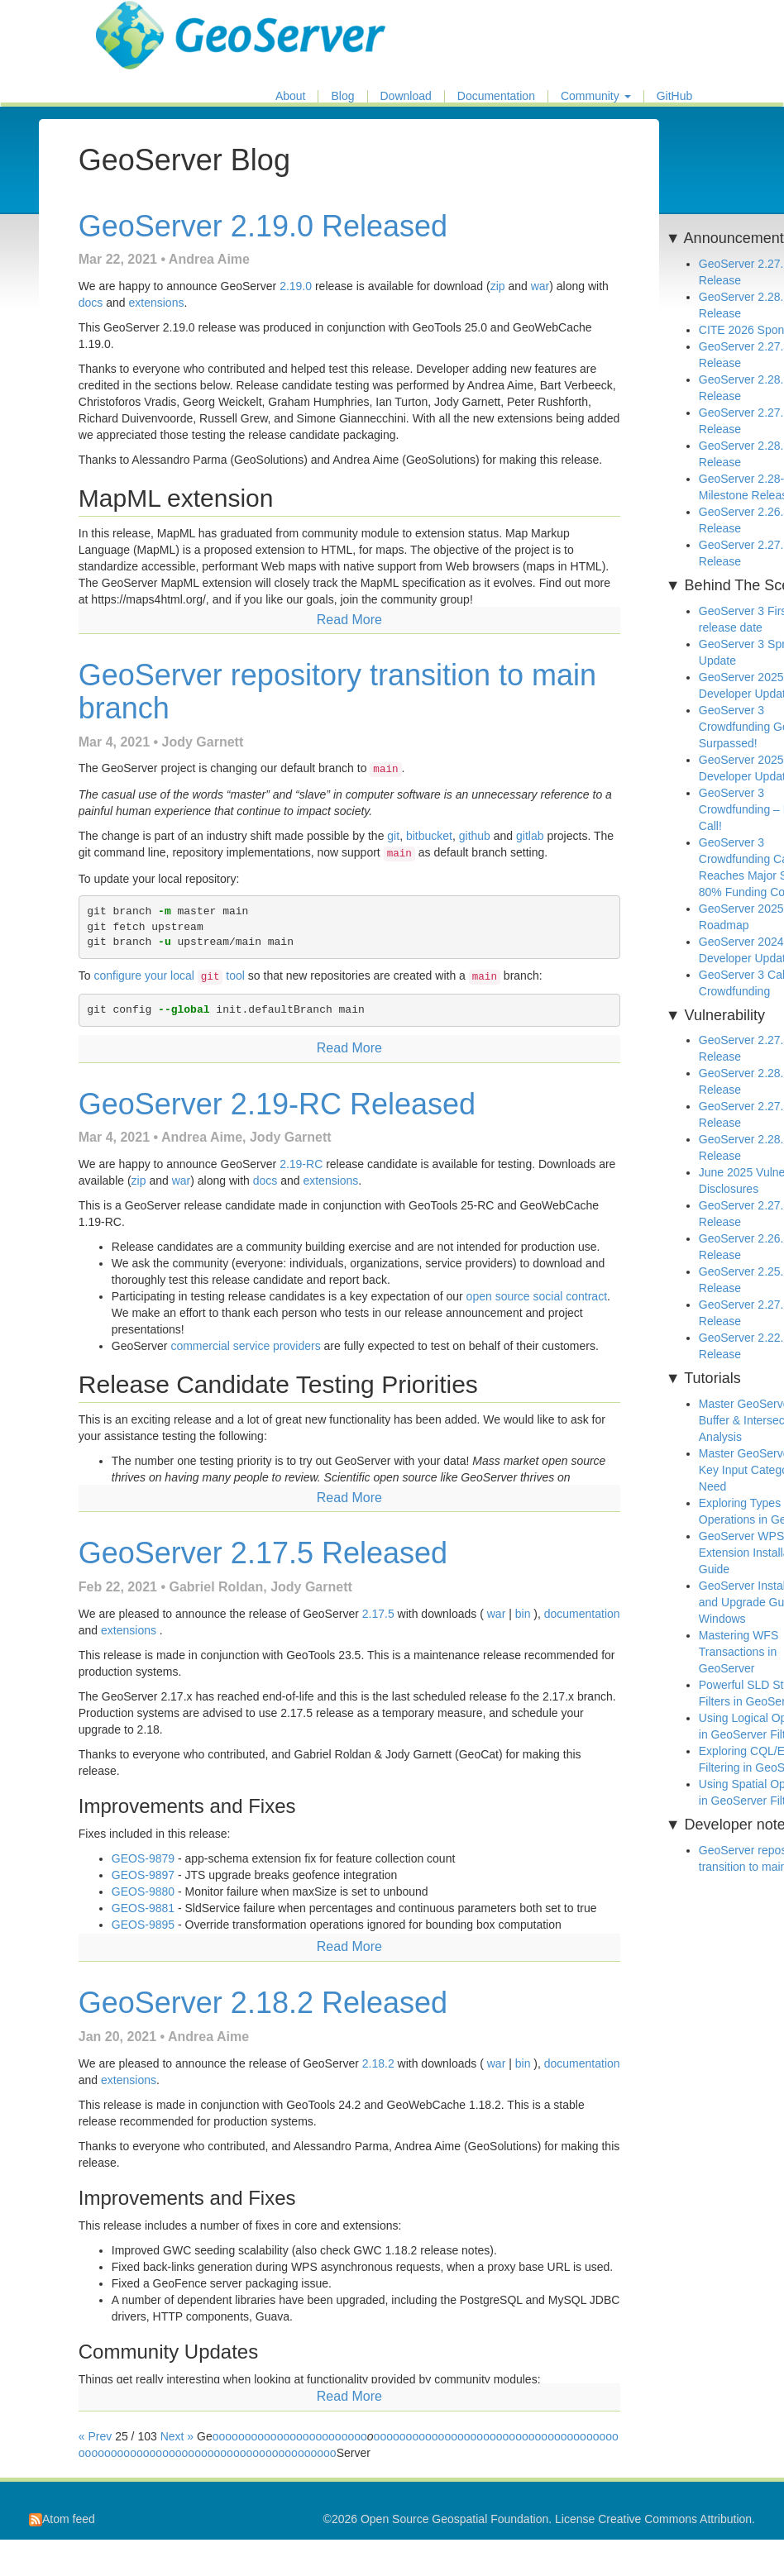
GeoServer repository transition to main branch (337, 691)
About (290, 96)
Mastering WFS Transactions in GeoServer (738, 1652)
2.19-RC (301, 1164)
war (540, 286)
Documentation (496, 96)
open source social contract (536, 1296)
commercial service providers (245, 1345)
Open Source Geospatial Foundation (454, 2519)
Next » (177, 2436)
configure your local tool (168, 975)
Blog (342, 96)
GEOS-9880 (143, 1891)
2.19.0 (296, 286)
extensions (156, 302)
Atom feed (62, 2519)
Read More (349, 620)
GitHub (675, 96)
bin (523, 1613)
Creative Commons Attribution (675, 2519)
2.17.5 (378, 1613)
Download (406, 96)
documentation (582, 1613)
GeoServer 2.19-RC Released (277, 1104)
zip (497, 286)
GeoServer (144, 21)
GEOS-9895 (143, 1924)
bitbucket (429, 835)
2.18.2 (378, 2063)
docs (91, 302)
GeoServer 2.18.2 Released (263, 2003)
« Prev (97, 2436)
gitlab (529, 835)
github (474, 835)
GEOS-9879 (143, 1858)
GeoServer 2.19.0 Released (263, 226)
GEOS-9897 (143, 1875)
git (393, 835)
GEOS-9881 (143, 1908)
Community (596, 96)
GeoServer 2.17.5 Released (263, 1553)
